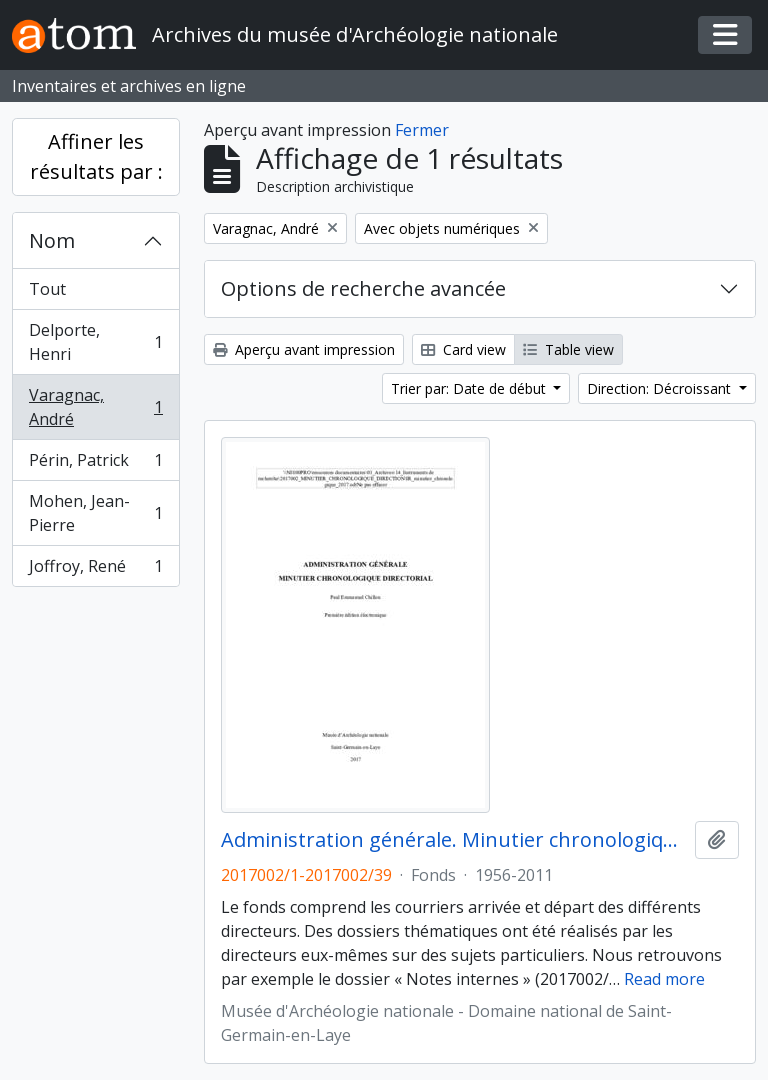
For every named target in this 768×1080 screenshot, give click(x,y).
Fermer (422, 130)
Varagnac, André (95, 407)
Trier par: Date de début (470, 388)
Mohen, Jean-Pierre (95, 513)
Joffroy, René (95, 570)
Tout (47, 289)
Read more (664, 979)
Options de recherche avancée (363, 288)
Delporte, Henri (95, 342)
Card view (463, 349)
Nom (52, 240)
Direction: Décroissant (661, 388)
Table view (568, 349)
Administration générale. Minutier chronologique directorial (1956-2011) (454, 840)
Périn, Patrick (95, 464)
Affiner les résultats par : (96, 156)
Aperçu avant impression (304, 349)
